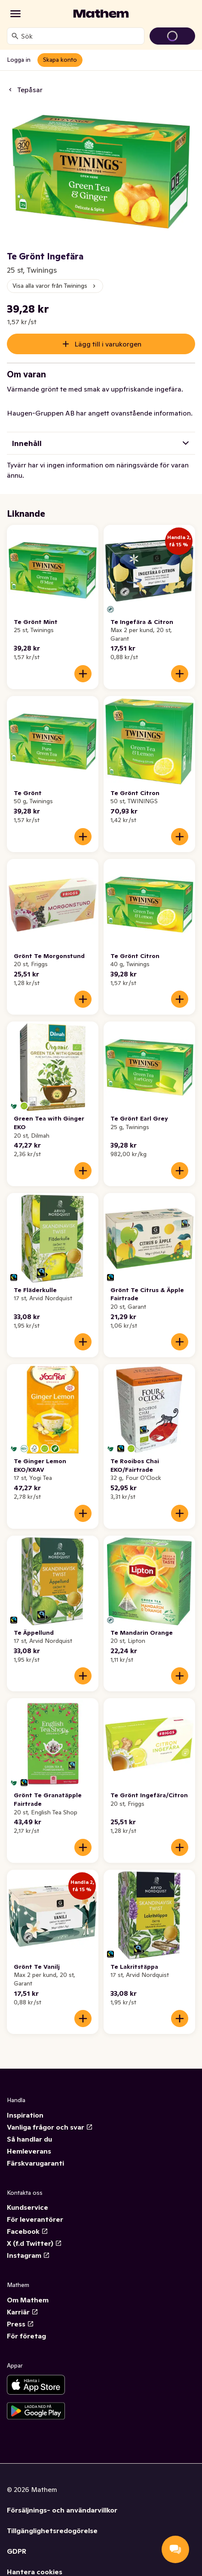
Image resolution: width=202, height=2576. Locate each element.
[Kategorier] (15, 13)
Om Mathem (28, 2300)
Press (20, 2324)
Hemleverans (29, 2151)
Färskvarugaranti (35, 2163)
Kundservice (27, 2207)
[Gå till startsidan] (101, 13)
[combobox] (81, 36)
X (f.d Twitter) (34, 2243)
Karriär (22, 2312)
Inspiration (25, 2115)
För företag (26, 2336)
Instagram (28, 2255)
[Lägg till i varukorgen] (83, 673)
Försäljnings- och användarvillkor (62, 2510)
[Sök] (15, 36)
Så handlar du (29, 2139)
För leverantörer (35, 2219)
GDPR (16, 2551)
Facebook (27, 2231)
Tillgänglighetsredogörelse (52, 2530)
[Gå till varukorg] (172, 36)
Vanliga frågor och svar (50, 2127)
